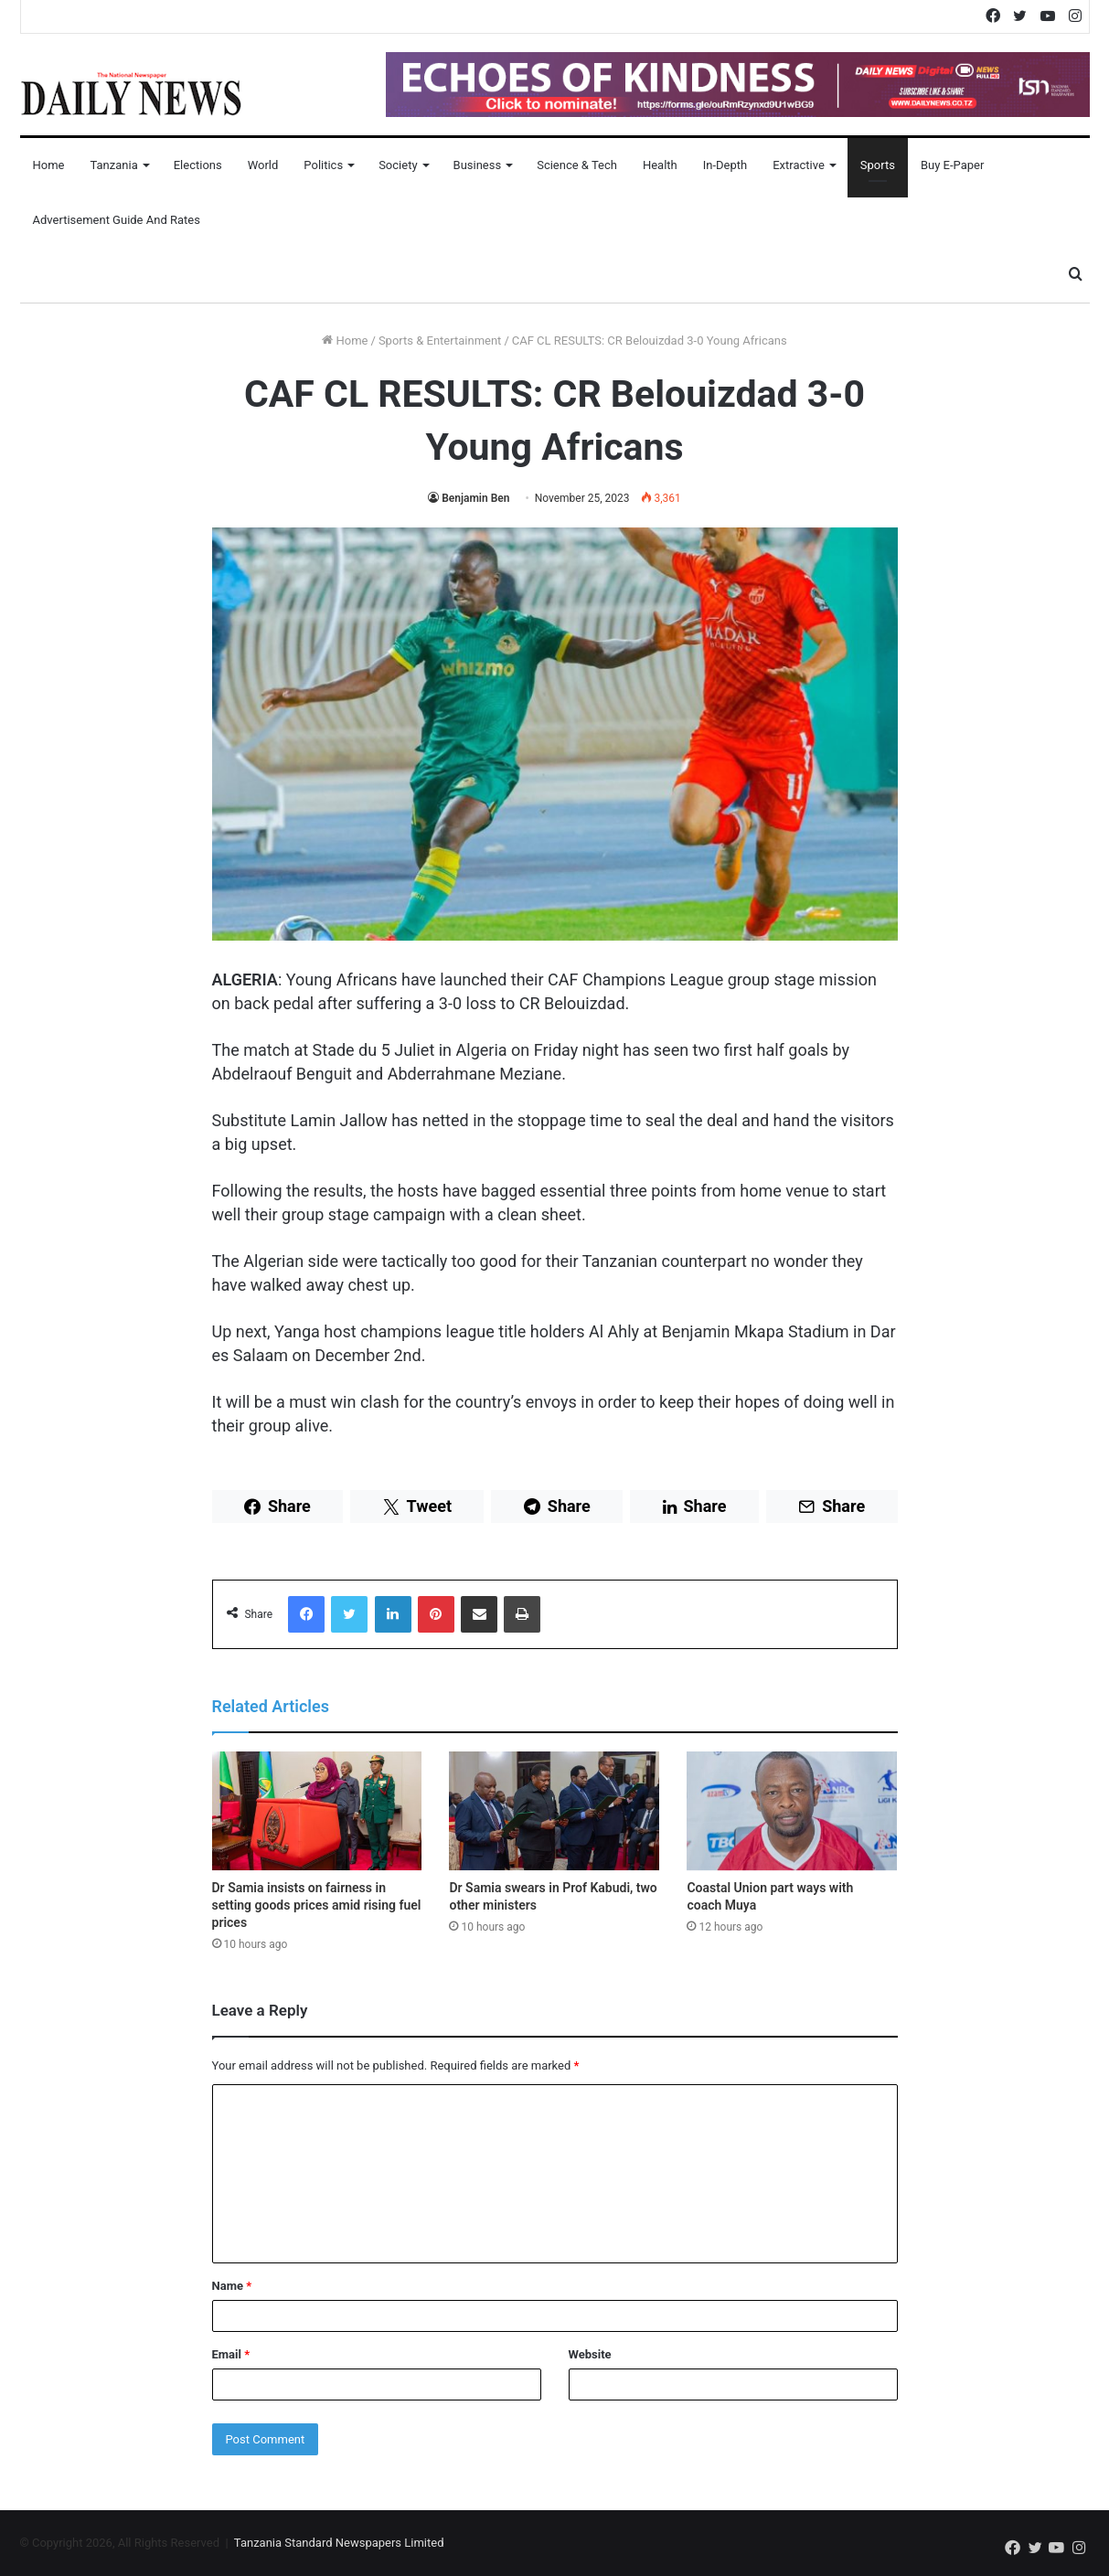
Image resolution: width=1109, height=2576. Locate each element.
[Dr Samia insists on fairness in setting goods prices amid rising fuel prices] (317, 1810)
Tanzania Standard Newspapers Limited (339, 2542)
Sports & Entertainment (440, 340)
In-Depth (725, 165)
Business (477, 165)
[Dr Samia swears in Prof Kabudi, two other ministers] (554, 1810)
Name (232, 2286)
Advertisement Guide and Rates (116, 220)
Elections (198, 165)
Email (231, 2354)
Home (49, 165)
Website (590, 2354)
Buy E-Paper (952, 165)
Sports (877, 165)
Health (660, 165)
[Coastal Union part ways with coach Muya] (792, 1810)
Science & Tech (577, 165)
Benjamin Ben (475, 498)
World (263, 165)
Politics (323, 165)
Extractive (799, 165)
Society (398, 165)
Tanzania (113, 165)
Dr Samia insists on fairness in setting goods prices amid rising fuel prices (316, 1905)
